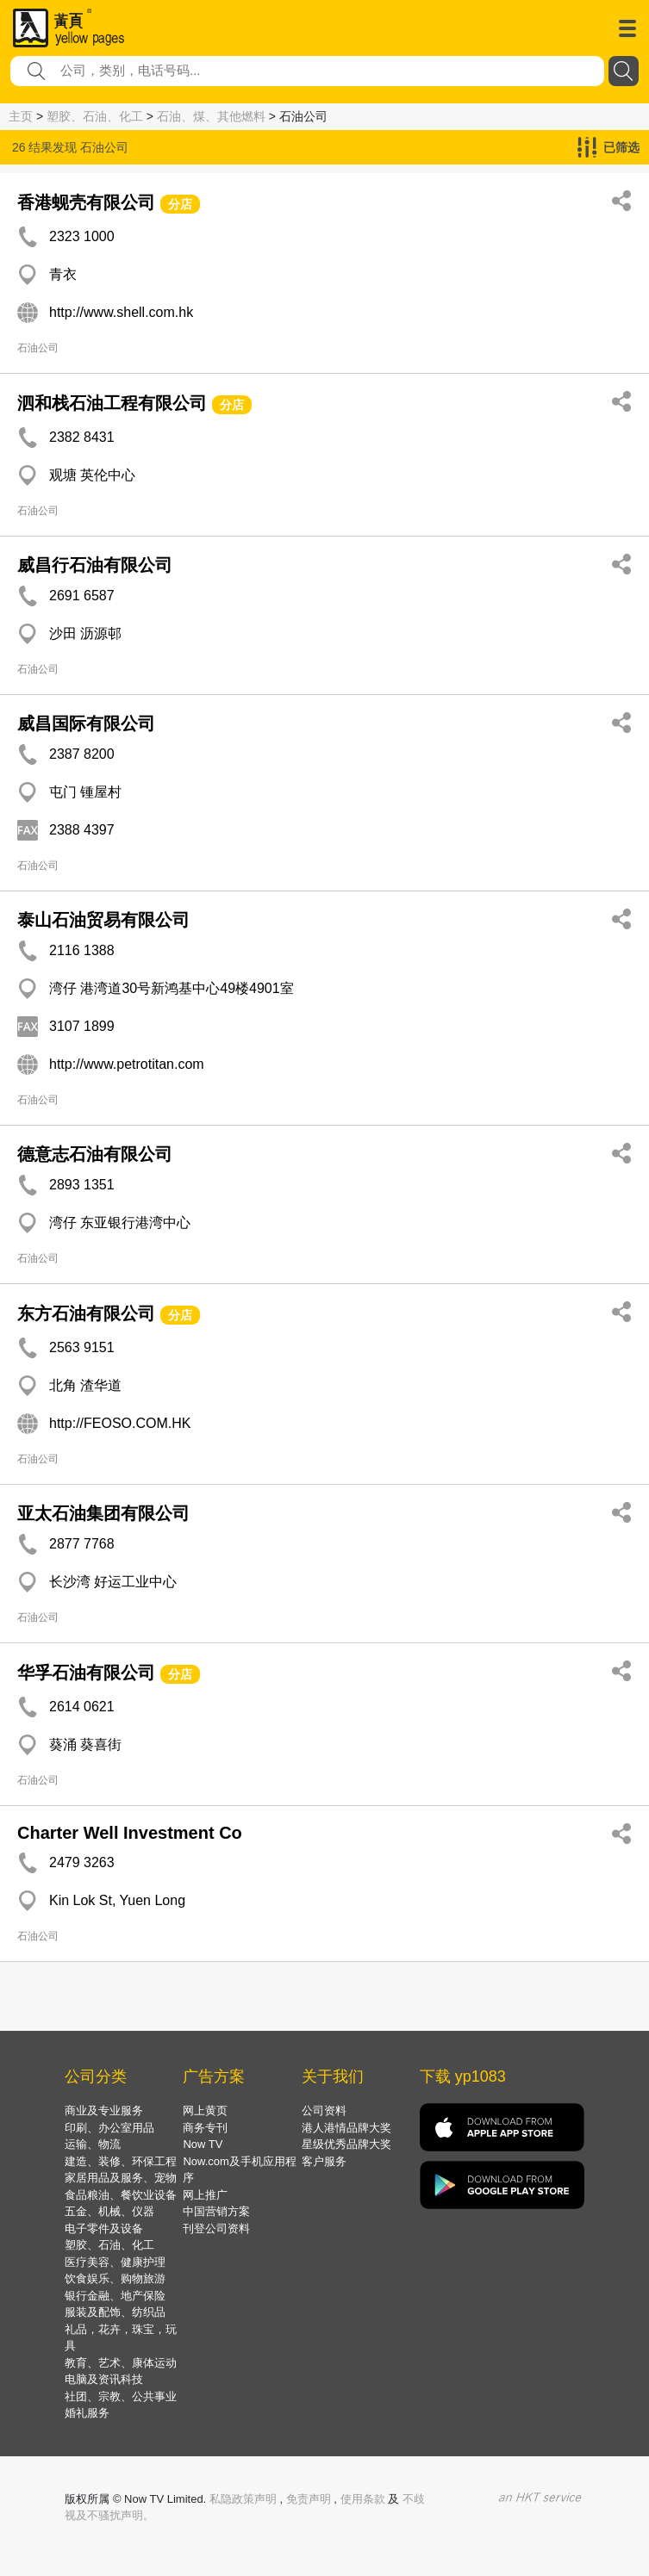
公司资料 (324, 2110)
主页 (21, 116)
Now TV (202, 2144)
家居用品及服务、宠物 (121, 2177)
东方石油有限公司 (86, 1313)
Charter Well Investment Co (129, 1832)
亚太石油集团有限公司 (103, 1513)
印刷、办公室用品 (109, 2127)
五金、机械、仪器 (109, 2211)
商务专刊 (205, 2127)
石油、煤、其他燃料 (211, 116)
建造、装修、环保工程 (121, 2161)
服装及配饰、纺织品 (115, 2312)
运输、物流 (93, 2144)
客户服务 (324, 2161)
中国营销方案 (216, 2211)
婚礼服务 (87, 2412)
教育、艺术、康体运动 (121, 2362)
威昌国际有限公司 (86, 723)
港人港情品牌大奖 (346, 2127)
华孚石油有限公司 (86, 1672)
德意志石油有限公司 (94, 1154)
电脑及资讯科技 (104, 2379)
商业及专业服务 (104, 2110)
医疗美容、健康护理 (115, 2262)
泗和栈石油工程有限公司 (112, 403)
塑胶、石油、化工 (95, 116)
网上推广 (205, 2194)
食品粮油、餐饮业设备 (121, 2194)
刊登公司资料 (216, 2228)
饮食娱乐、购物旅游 (115, 2278)
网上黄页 (205, 2110)
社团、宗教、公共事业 (121, 2396)
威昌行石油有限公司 (94, 565)
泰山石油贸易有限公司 (103, 919)
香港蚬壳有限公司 (86, 202)
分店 (180, 204)
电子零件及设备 (104, 2228)
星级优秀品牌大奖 (346, 2144)
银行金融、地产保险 (115, 2295)
